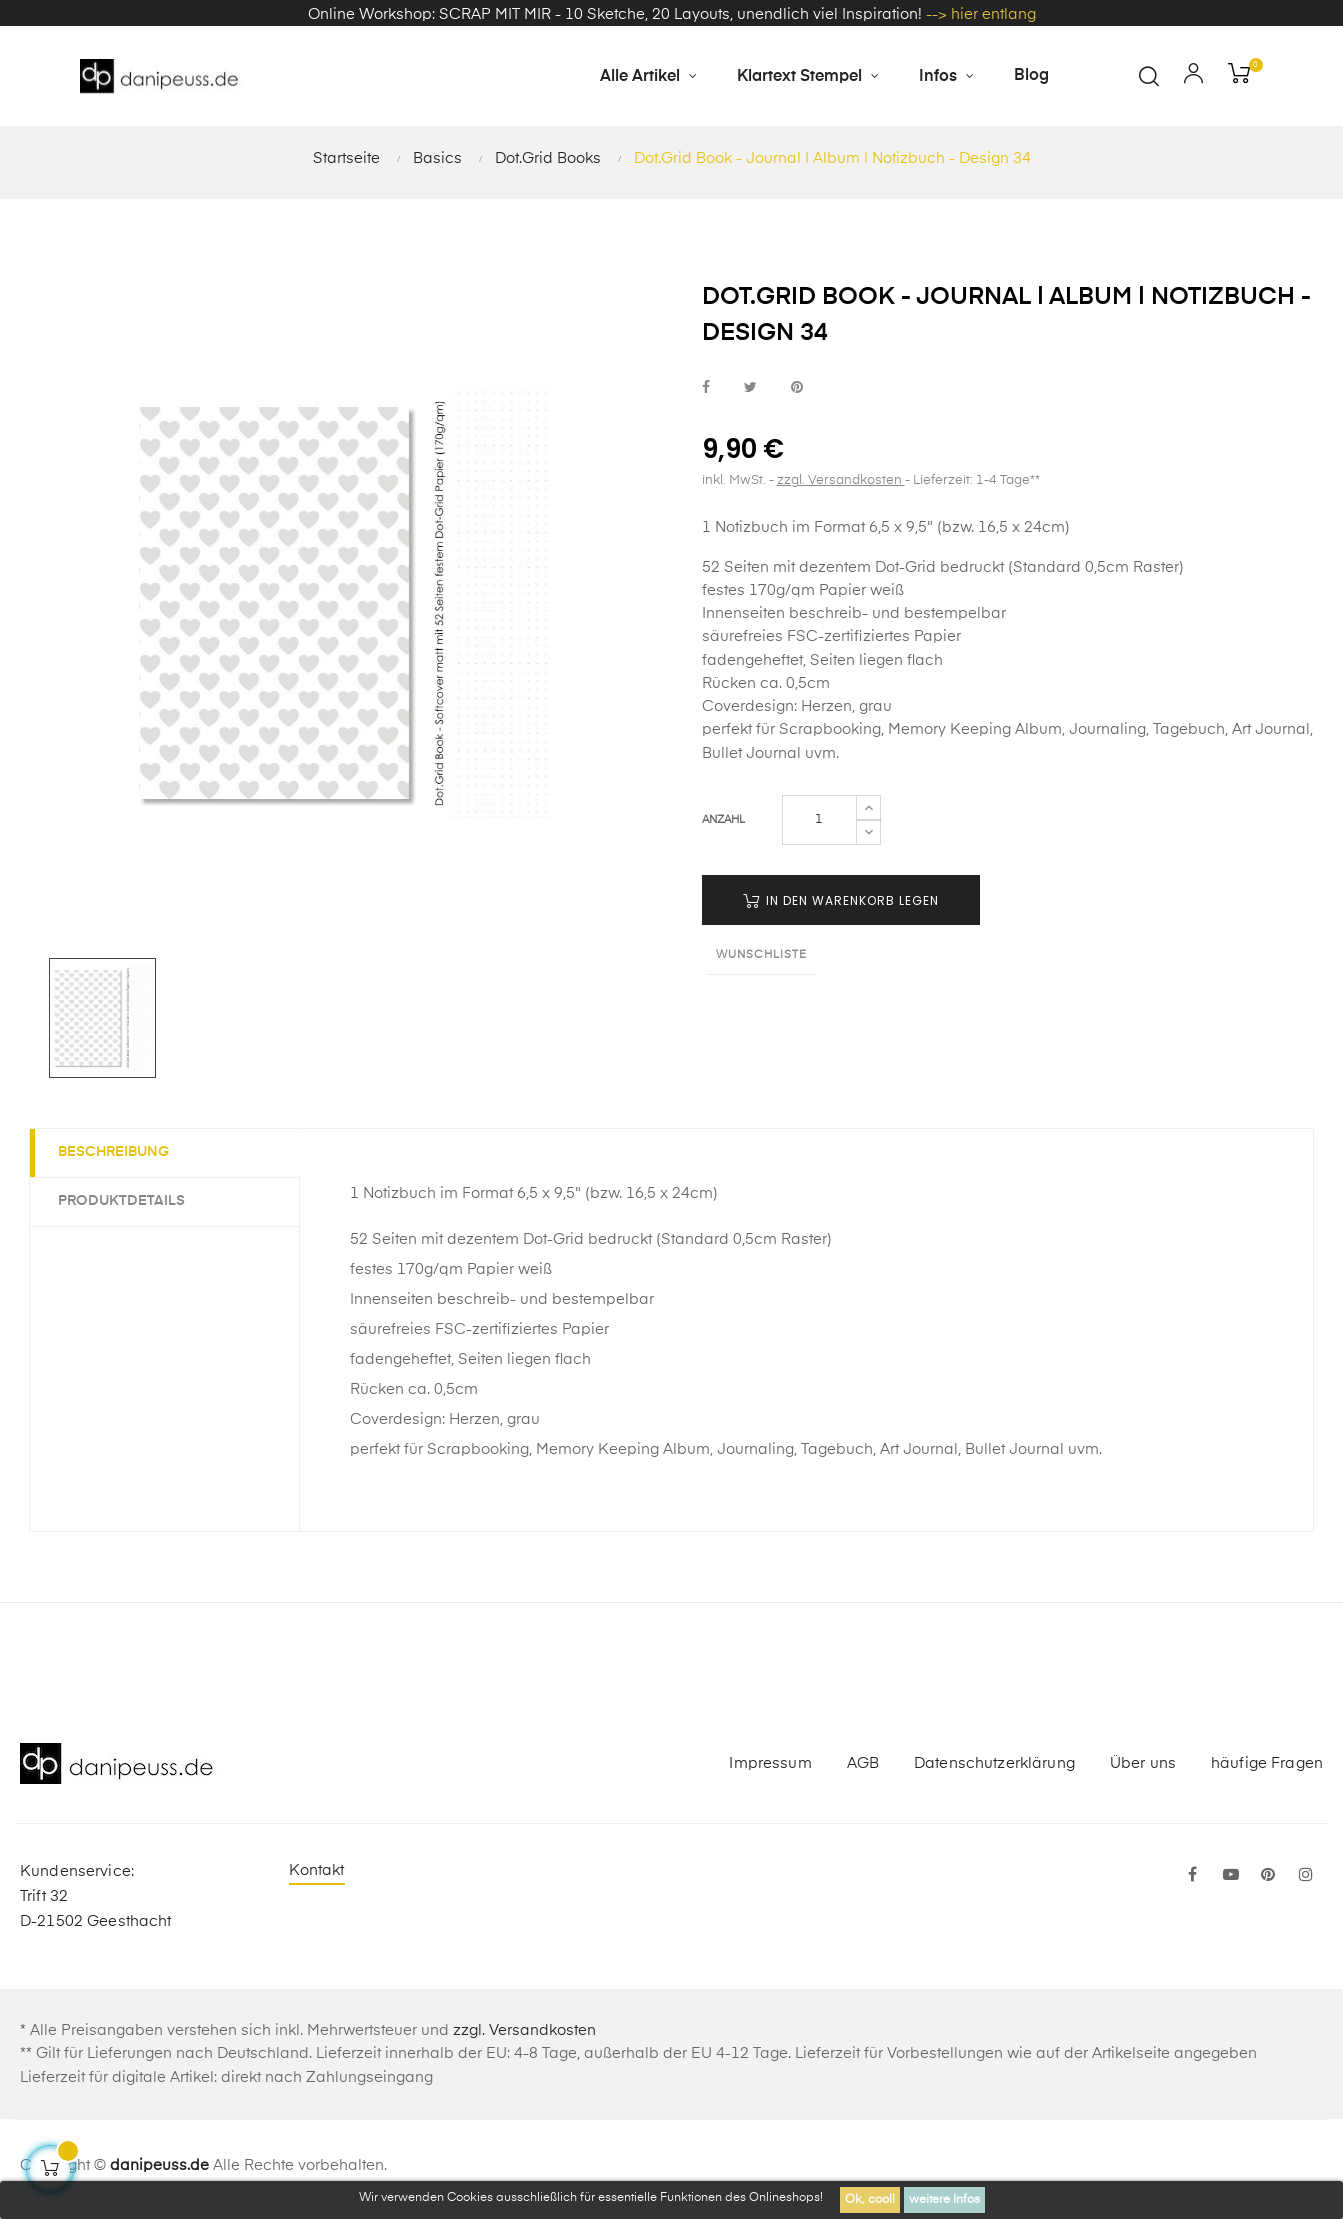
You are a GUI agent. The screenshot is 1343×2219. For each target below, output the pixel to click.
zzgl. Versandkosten (841, 486)
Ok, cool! (870, 2200)
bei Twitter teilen (750, 393)
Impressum (770, 1768)
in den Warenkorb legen (841, 905)
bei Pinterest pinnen (797, 393)
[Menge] (819, 825)
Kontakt (317, 1876)
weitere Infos (944, 2200)
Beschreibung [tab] (115, 1158)
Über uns (1143, 1768)
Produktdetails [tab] (123, 1206)
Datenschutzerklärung (994, 1768)
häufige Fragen (1267, 1768)
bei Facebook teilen (706, 393)
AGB (863, 1768)
